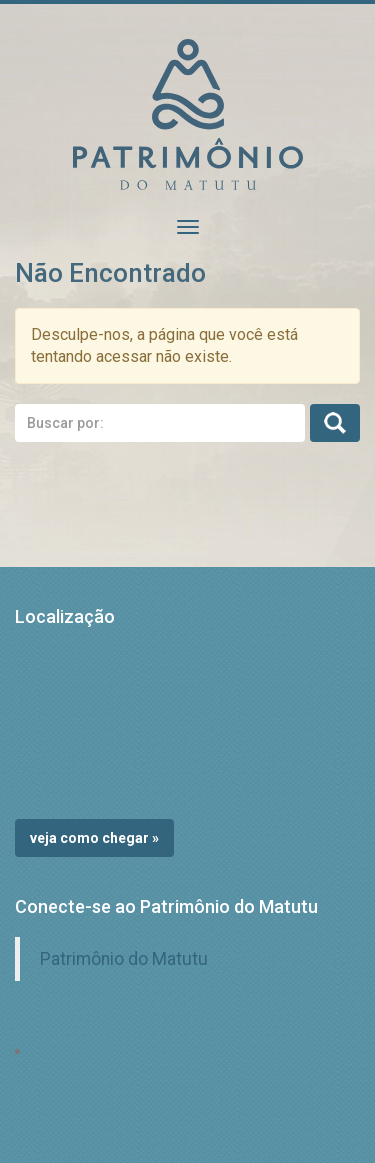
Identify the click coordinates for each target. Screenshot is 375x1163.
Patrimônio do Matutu (124, 959)
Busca (335, 423)
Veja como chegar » (94, 838)
